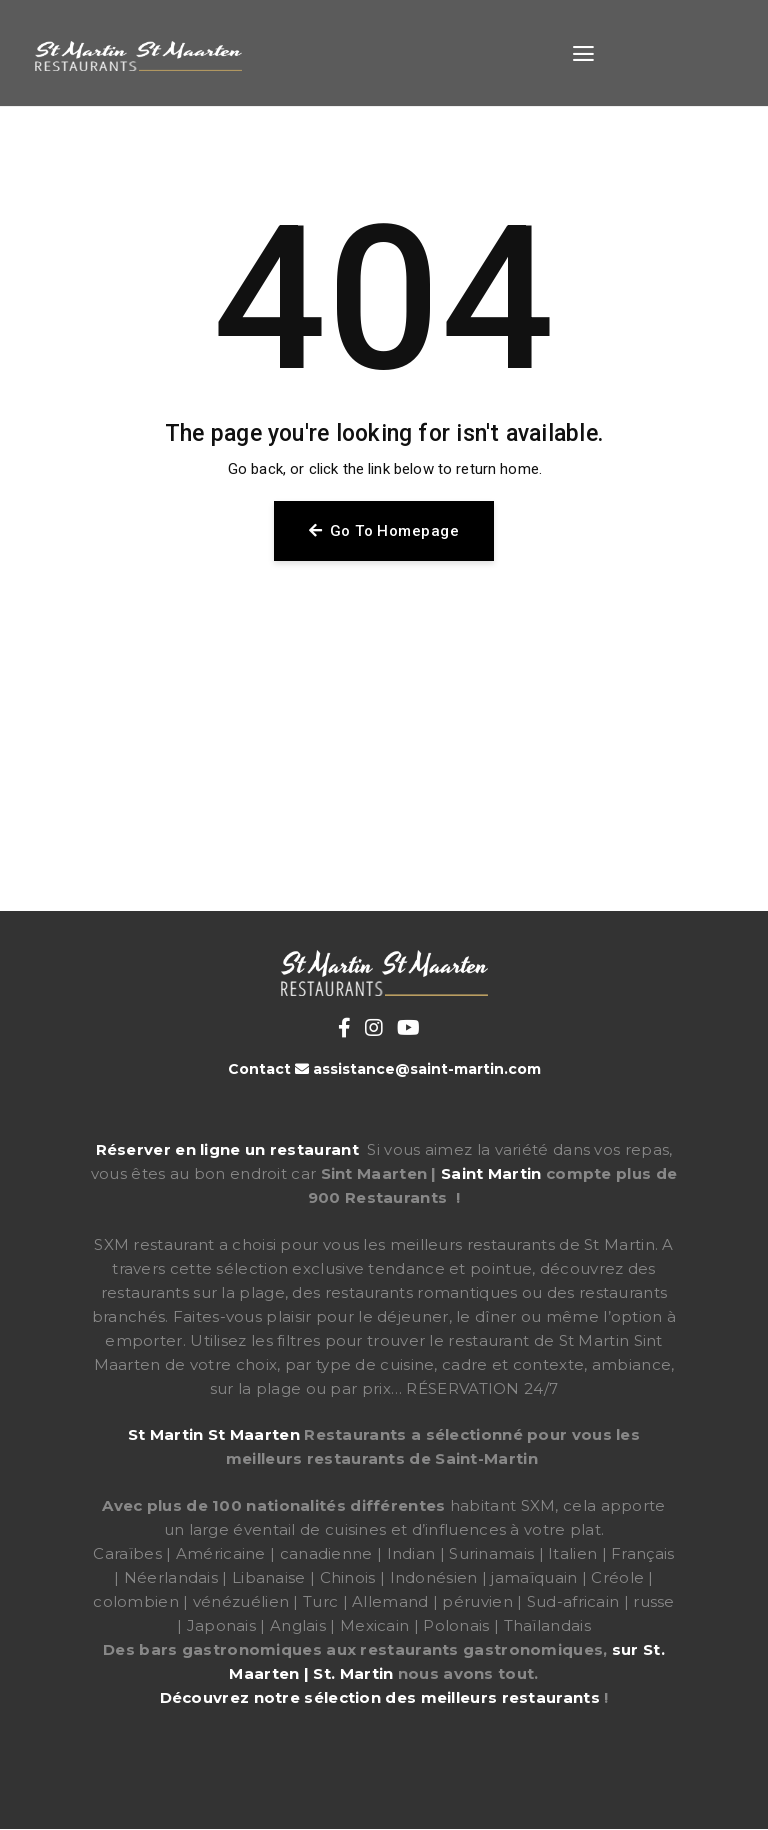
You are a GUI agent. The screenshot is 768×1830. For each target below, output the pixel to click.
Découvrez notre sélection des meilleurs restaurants (380, 1697)
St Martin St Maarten (214, 1434)
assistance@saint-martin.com (427, 1069)
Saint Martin (491, 1173)
